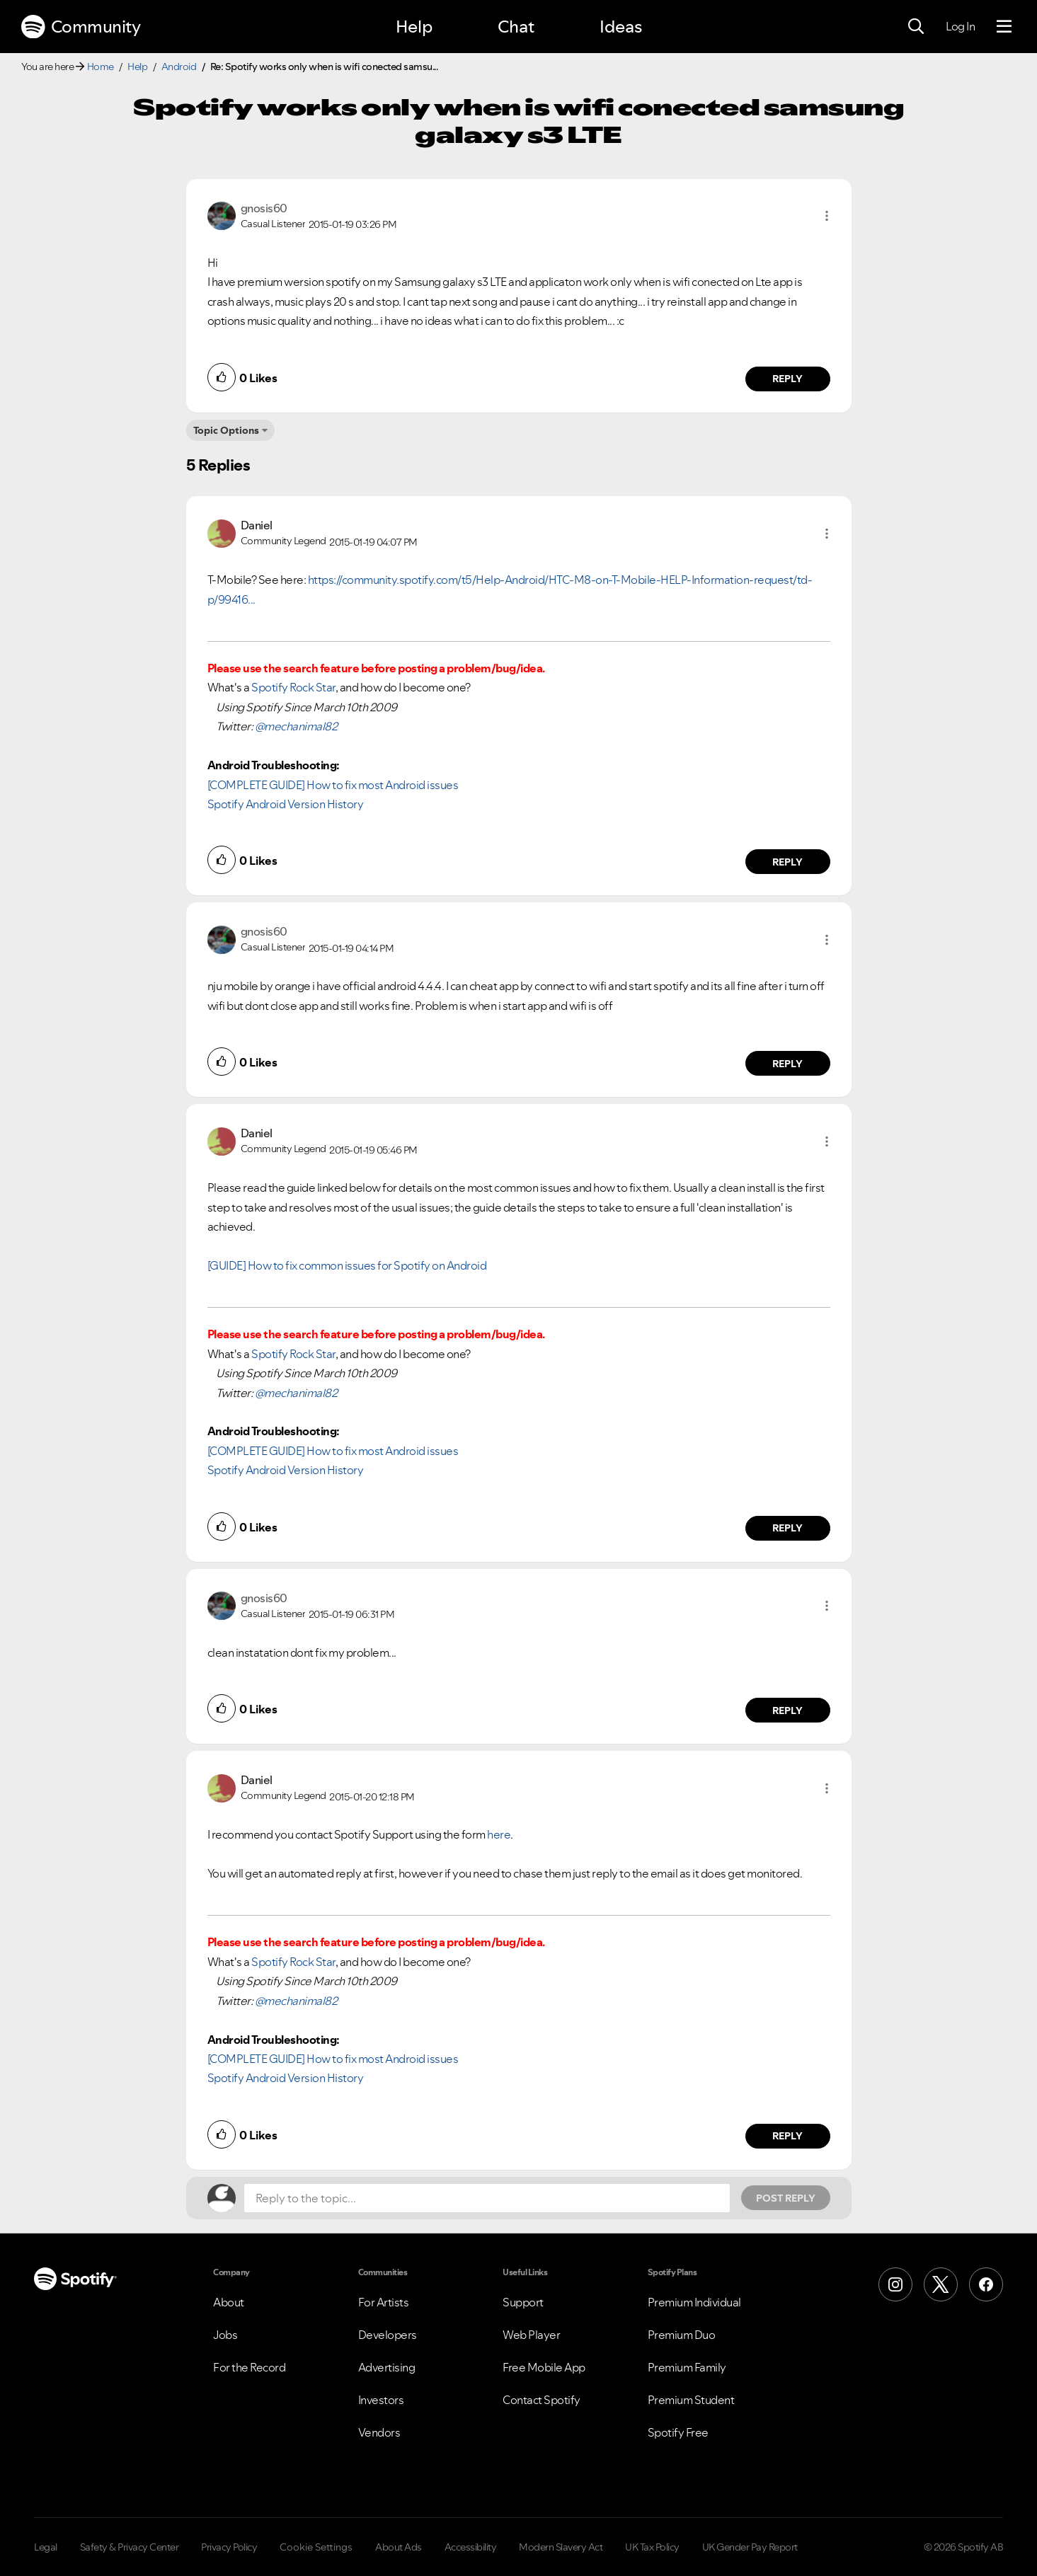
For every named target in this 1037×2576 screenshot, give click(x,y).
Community (80, 27)
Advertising (387, 2367)
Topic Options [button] (226, 430)
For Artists (383, 2302)
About (228, 2302)
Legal (45, 2547)
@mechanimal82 (296, 726)
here (498, 1834)
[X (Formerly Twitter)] (941, 2284)
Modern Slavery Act (560, 2547)
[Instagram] (895, 2284)
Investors (381, 2400)
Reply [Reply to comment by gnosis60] (787, 379)
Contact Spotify (541, 2400)
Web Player (531, 2334)
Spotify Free (678, 2432)
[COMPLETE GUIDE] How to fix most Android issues (333, 785)
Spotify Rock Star (293, 687)
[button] (826, 215)
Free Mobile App (544, 2367)
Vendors (379, 2432)
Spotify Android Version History (285, 804)
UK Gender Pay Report (750, 2547)
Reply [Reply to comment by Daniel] (787, 862)
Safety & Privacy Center (129, 2547)
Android (179, 66)
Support (523, 2302)
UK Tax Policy (652, 2547)
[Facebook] (986, 2284)
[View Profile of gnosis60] (264, 208)
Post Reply (785, 2198)
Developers (387, 2334)
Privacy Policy (229, 2547)
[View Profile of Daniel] (257, 525)
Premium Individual (694, 2302)
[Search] (916, 27)
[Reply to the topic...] (487, 2198)
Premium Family (687, 2367)
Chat (516, 26)
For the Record (249, 2367)
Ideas (621, 26)
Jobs (225, 2334)
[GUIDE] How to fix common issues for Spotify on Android (347, 1265)
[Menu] (1004, 27)
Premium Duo (682, 2334)
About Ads (398, 2547)
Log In (960, 26)
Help (414, 26)
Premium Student (691, 2400)
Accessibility (471, 2547)
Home (100, 66)
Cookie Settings (316, 2547)
